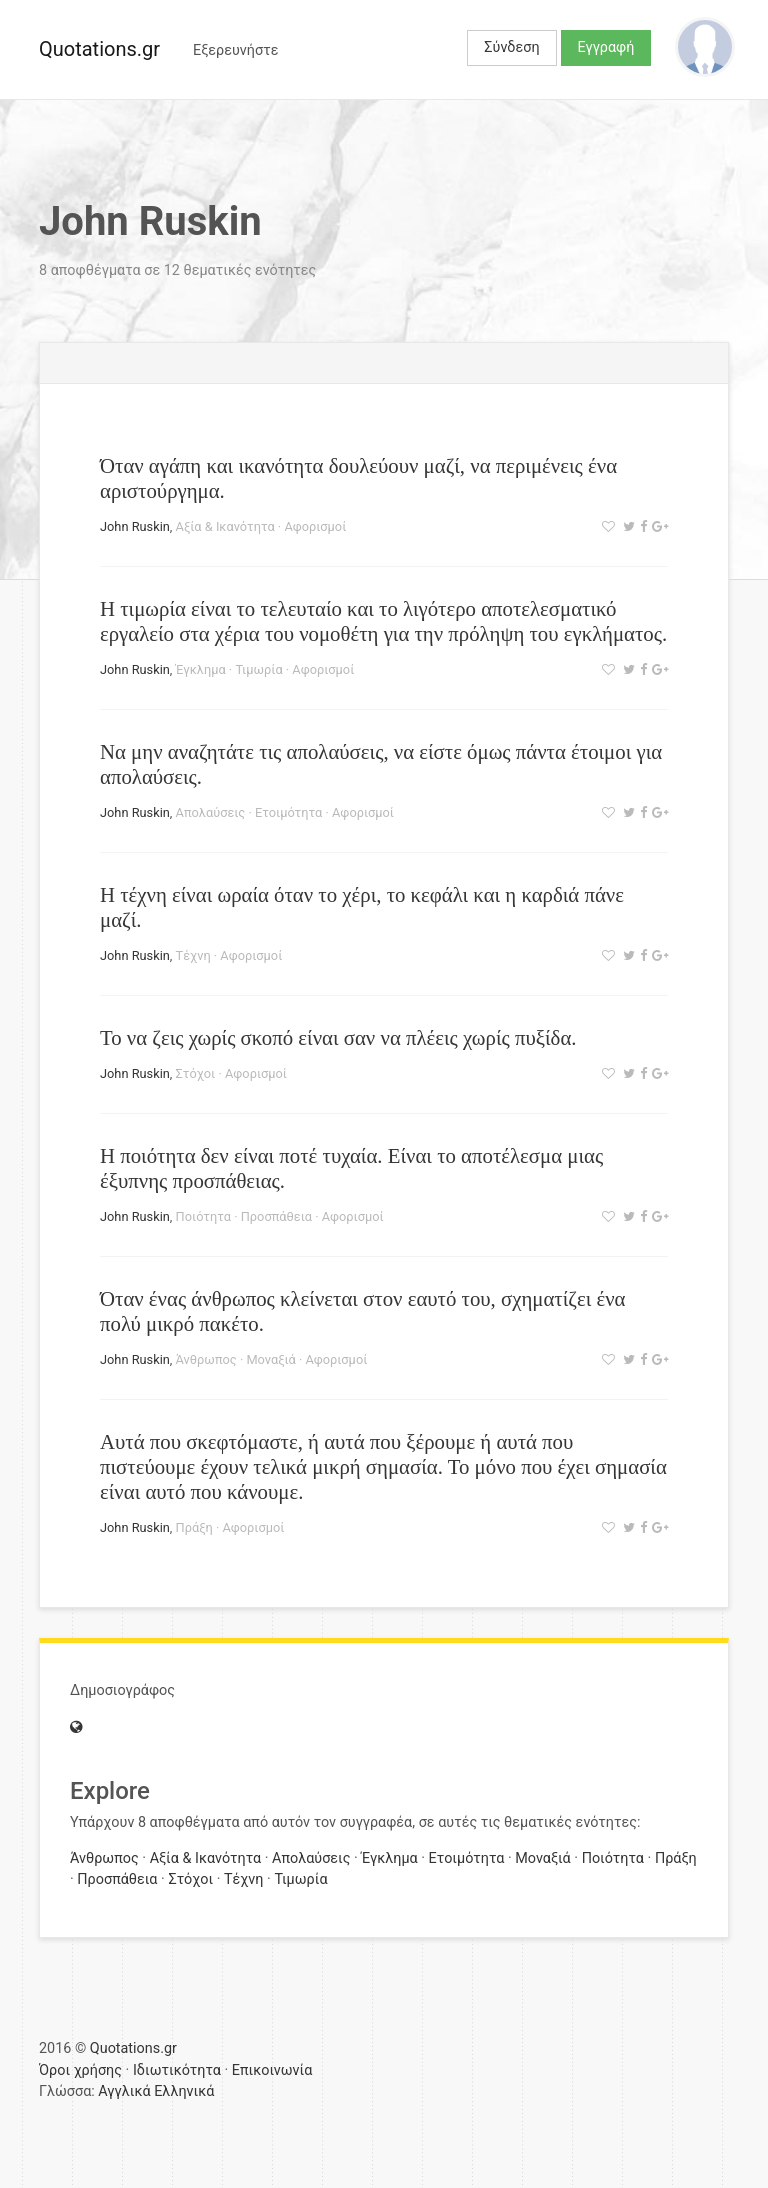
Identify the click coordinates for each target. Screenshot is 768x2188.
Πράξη (194, 1527)
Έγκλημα (201, 669)
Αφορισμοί (315, 526)
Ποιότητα (203, 1216)
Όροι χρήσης (80, 2070)
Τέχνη (193, 955)
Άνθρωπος (206, 1359)
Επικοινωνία (272, 2070)
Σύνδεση (511, 47)
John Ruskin (135, 526)
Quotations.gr (99, 49)
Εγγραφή (606, 47)
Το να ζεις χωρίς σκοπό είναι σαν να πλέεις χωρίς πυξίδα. (338, 1037)
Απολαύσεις (211, 812)
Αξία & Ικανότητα (225, 526)
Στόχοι (196, 1073)
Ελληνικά (184, 2091)
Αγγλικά (124, 2091)
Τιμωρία (258, 669)
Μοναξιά (270, 1359)
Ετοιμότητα (288, 812)
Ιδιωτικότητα (177, 2070)
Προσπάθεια (276, 1216)
